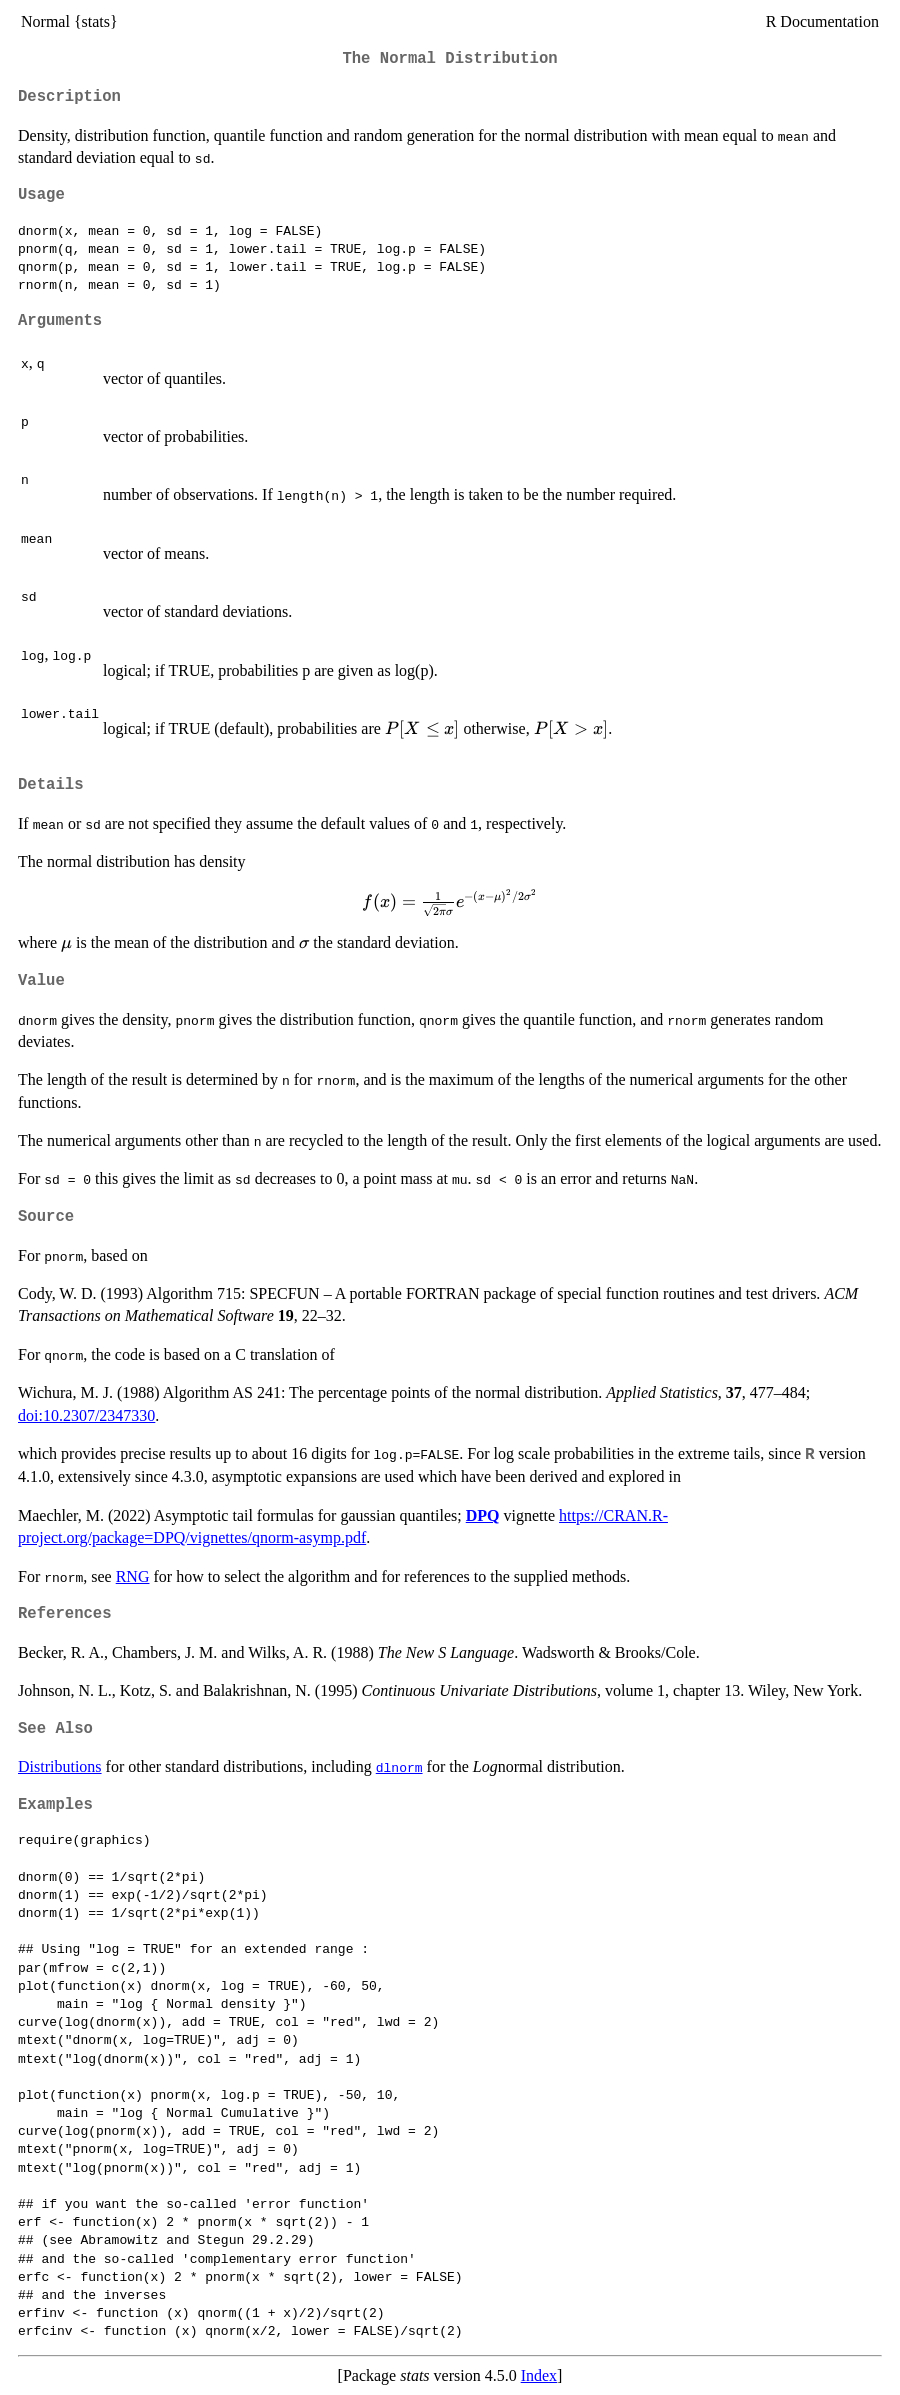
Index (539, 2375)
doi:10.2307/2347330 (86, 1415)
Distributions (60, 1766)
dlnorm (399, 1767)
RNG (133, 1576)
